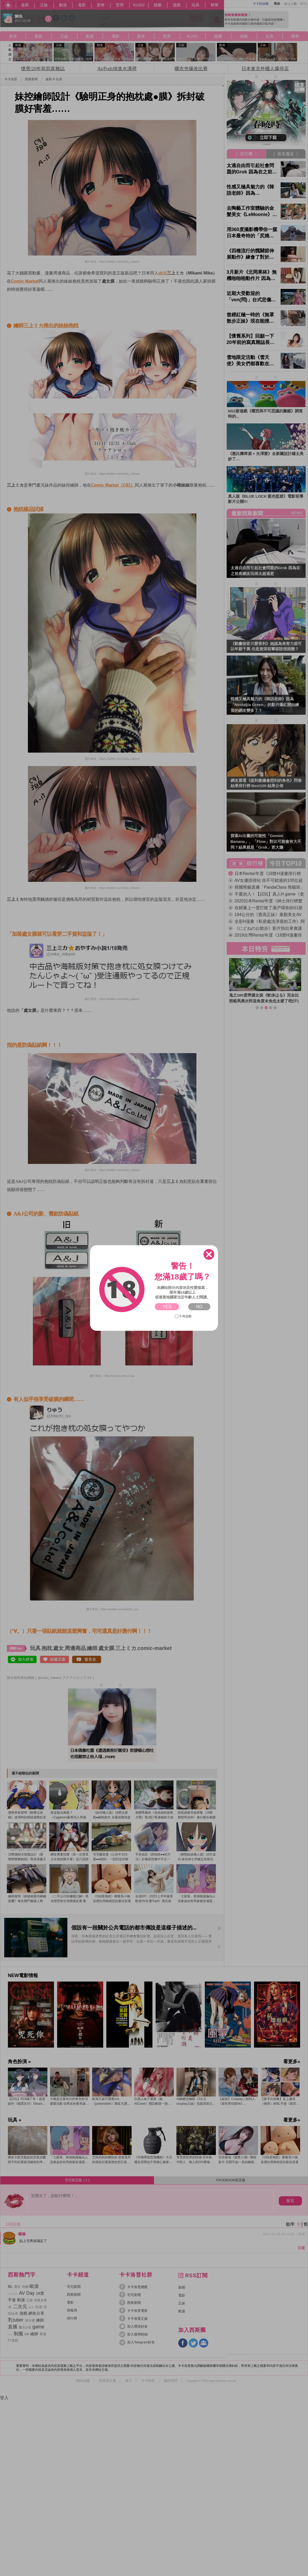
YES (167, 1306)
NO (199, 1306)
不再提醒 (183, 1316)
